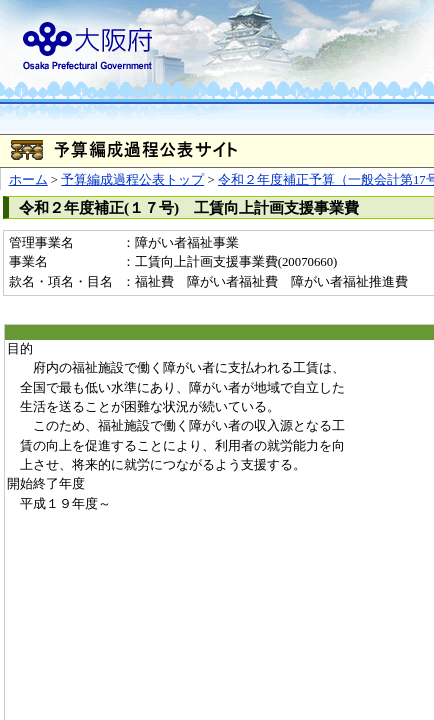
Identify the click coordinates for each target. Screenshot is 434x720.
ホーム (28, 180)
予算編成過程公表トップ (132, 180)
